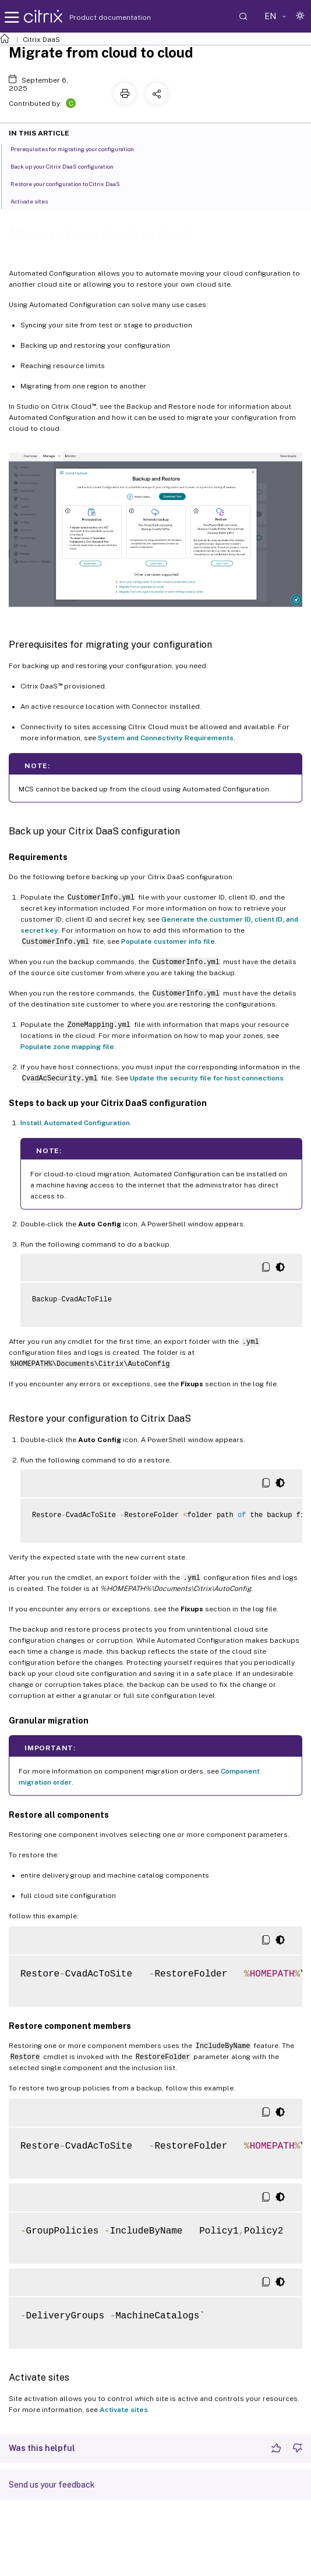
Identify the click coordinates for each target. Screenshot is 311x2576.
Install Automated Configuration (75, 1123)
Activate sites (124, 2410)
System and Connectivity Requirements (166, 738)
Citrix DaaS (41, 39)
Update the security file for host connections (207, 1078)
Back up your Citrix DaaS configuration (68, 166)
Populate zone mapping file (67, 1047)
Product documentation (95, 17)
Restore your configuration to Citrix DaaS (71, 183)
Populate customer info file (168, 941)
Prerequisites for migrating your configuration (78, 148)
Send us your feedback (52, 2484)
